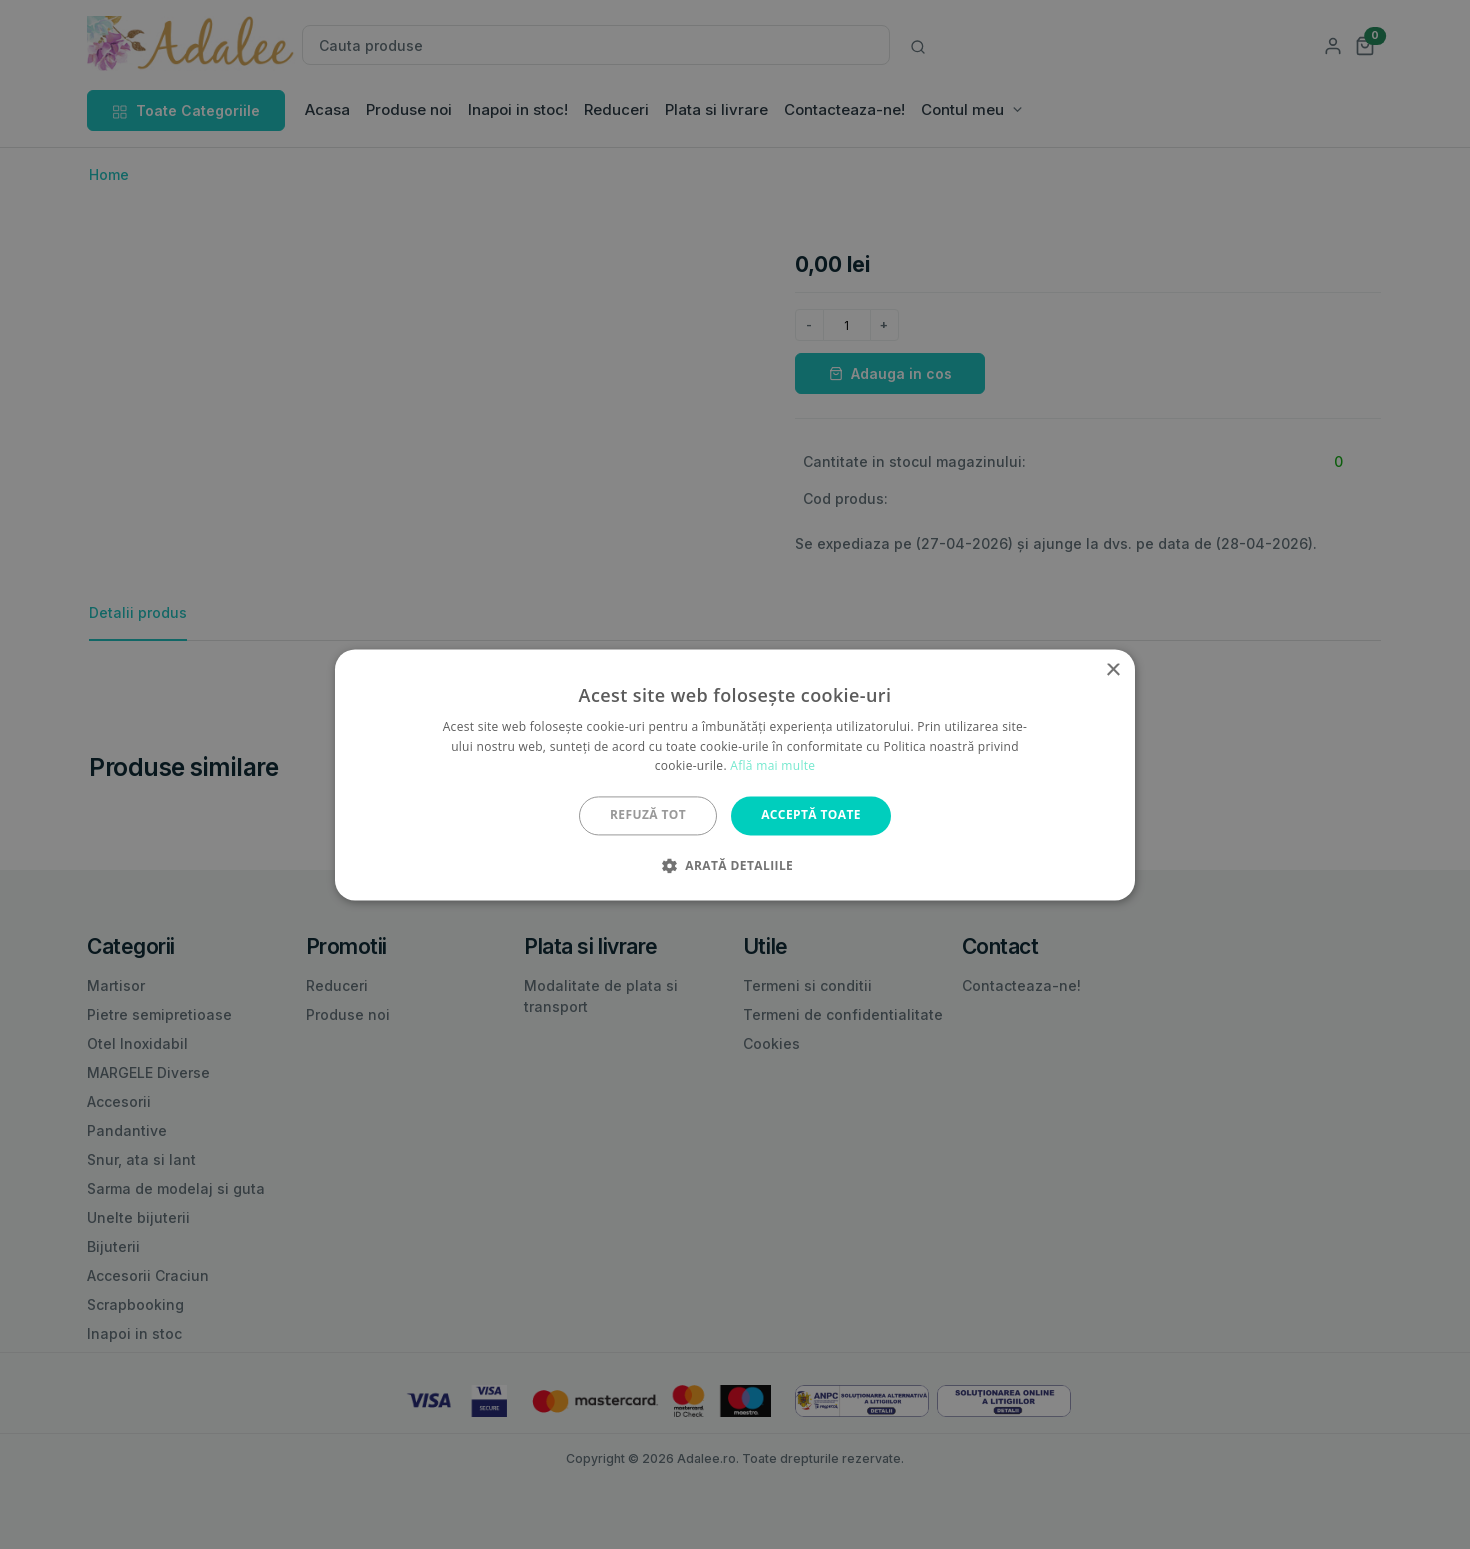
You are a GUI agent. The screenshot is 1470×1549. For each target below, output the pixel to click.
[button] (735, 865)
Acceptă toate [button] (811, 815)
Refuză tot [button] (648, 815)
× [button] (1112, 670)
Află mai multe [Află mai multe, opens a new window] (772, 766)
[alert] (735, 774)
